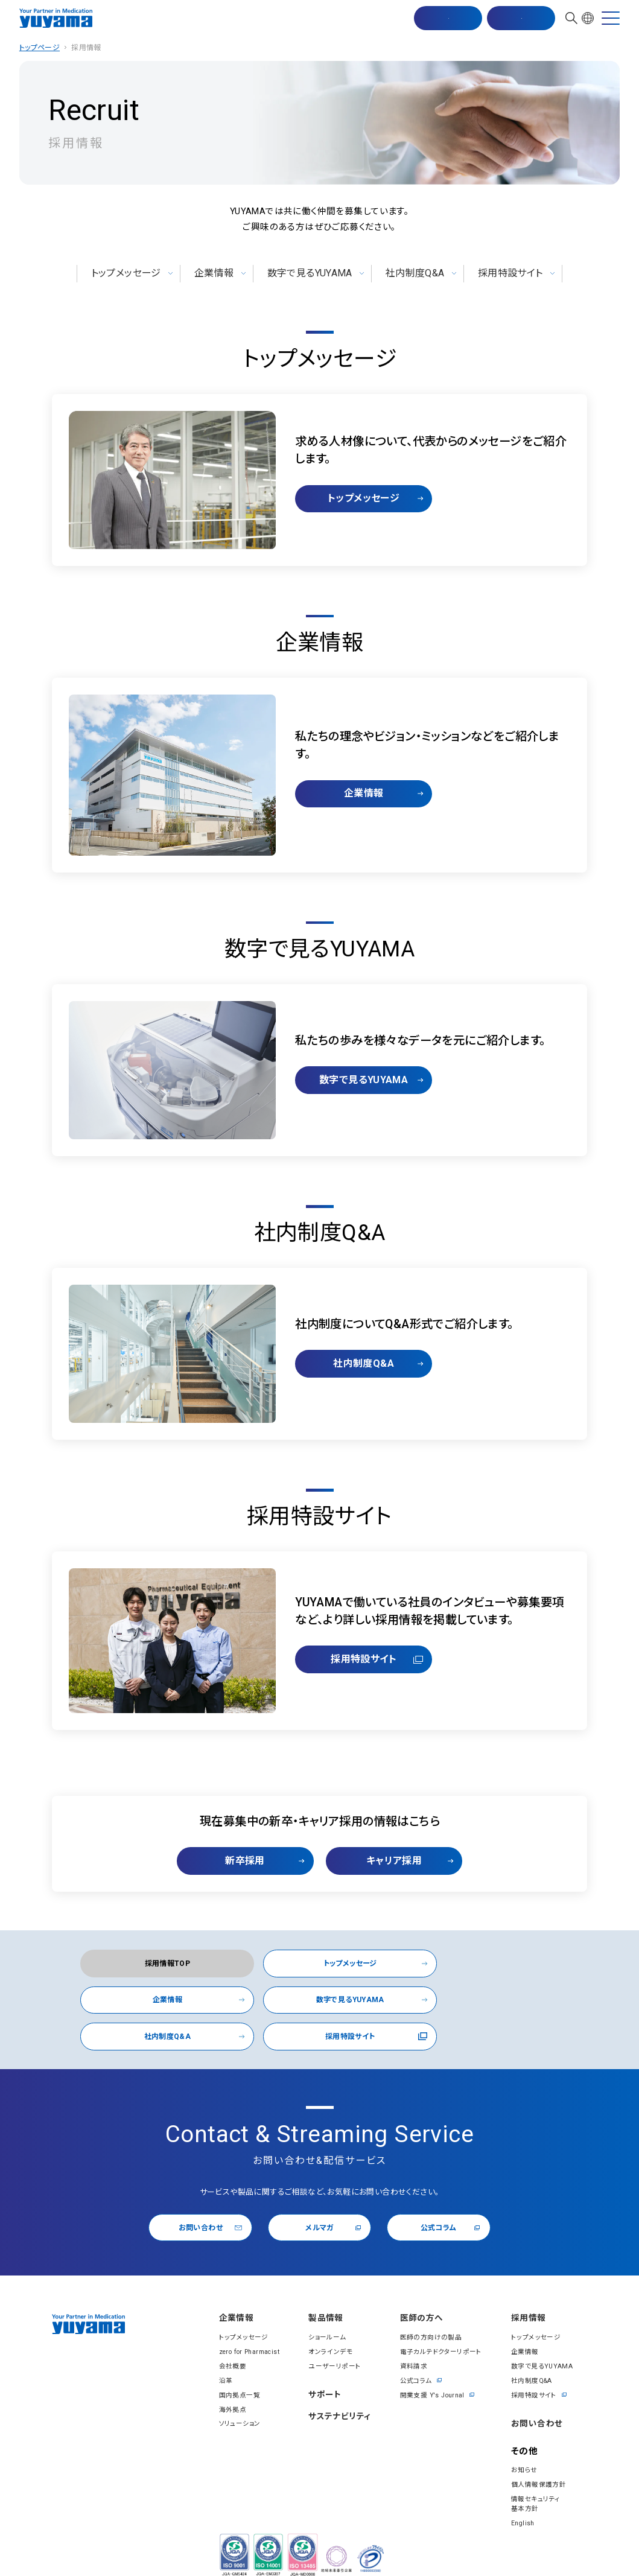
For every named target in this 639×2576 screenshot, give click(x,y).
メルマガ (325, 2197)
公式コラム (445, 2197)
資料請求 (413, 2338)
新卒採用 (241, 1861)
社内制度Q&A (417, 273)
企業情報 (213, 273)
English (523, 2495)
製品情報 (321, 2290)
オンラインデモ (324, 2324)
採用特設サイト (513, 273)
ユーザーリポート (329, 2338)
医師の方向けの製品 (430, 2310)
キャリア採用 (398, 1861)
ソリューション (229, 2396)
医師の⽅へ (422, 2290)
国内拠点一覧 (228, 2367)
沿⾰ (215, 2352)
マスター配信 (447, 19)
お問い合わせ (520, 19)
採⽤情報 (529, 2290)
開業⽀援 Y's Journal (433, 2367)
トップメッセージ (123, 273)
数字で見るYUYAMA (309, 273)
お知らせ (523, 2443)
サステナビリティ (336, 2390)
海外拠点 (222, 2381)
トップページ (39, 47)
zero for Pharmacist (241, 2324)
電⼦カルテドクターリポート (440, 2324)
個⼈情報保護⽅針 (537, 2457)
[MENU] (611, 19)
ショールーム (321, 2310)
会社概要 (222, 2338)
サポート (321, 2367)
